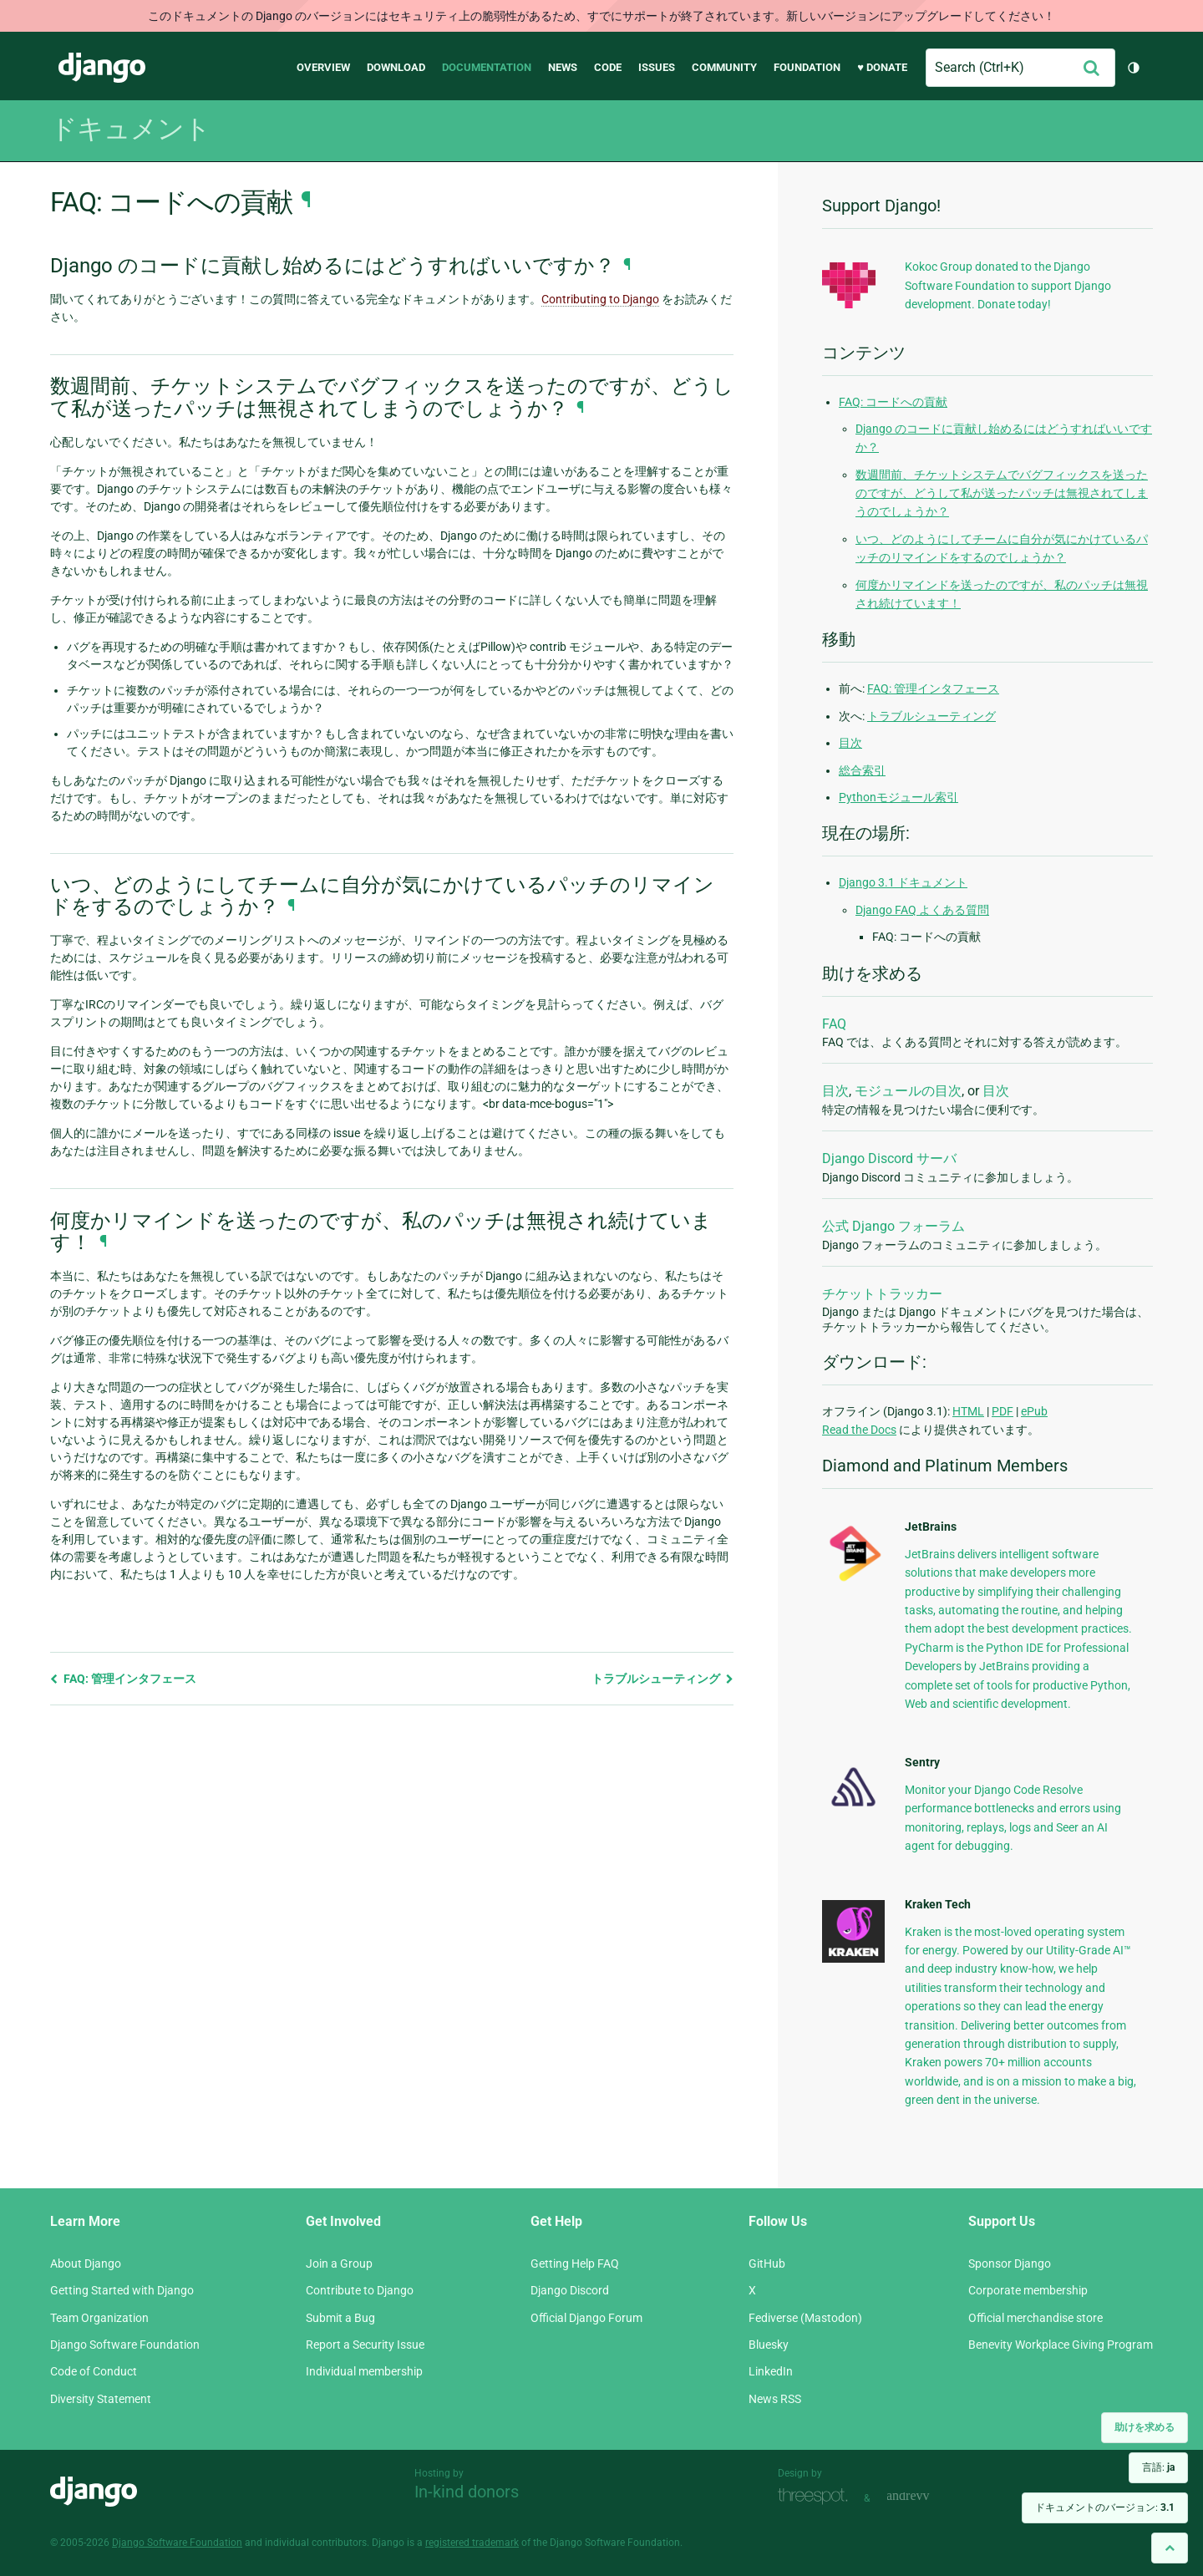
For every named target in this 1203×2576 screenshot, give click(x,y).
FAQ (834, 1024)
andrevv (926, 2496)
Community (724, 67)
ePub (1034, 1411)
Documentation (486, 67)
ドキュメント (130, 129)
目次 (850, 742)
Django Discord (569, 2290)
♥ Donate (882, 67)
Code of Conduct (93, 2371)
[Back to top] (1169, 2548)
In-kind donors (466, 2492)
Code (608, 67)
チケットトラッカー (882, 1294)
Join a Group (339, 2263)
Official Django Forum (586, 2317)
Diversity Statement (100, 2399)
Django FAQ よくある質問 (922, 910)
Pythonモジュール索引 (898, 797)
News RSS (775, 2399)
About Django (85, 2263)
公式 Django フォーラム (893, 1226)
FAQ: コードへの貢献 (893, 402)
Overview (323, 67)
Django (101, 68)
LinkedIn (771, 2371)
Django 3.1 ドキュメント (903, 882)
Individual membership (364, 2371)
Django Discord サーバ (889, 1158)
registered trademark (472, 2542)
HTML (968, 1411)
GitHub (767, 2263)
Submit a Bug (340, 2317)
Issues (656, 67)
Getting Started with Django (122, 2290)
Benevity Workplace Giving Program (1060, 2344)
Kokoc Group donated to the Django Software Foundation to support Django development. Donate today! (1008, 285)
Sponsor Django (1009, 2263)
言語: (1158, 2467)
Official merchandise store (1035, 2317)
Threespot (817, 2496)
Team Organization (99, 2317)
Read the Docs (859, 1429)
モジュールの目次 (908, 1091)
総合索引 (862, 770)
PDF (1002, 1411)
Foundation (807, 67)
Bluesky (769, 2344)
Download (396, 67)
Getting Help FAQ (574, 2263)
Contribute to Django (360, 2290)
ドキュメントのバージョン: (1105, 2507)
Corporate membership (1028, 2290)
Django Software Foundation (125, 2344)
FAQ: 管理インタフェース (123, 1678)
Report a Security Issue (365, 2344)
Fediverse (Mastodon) (805, 2317)
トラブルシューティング (662, 1678)
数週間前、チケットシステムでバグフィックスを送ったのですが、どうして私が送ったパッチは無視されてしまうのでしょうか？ (1001, 493)
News (562, 67)
